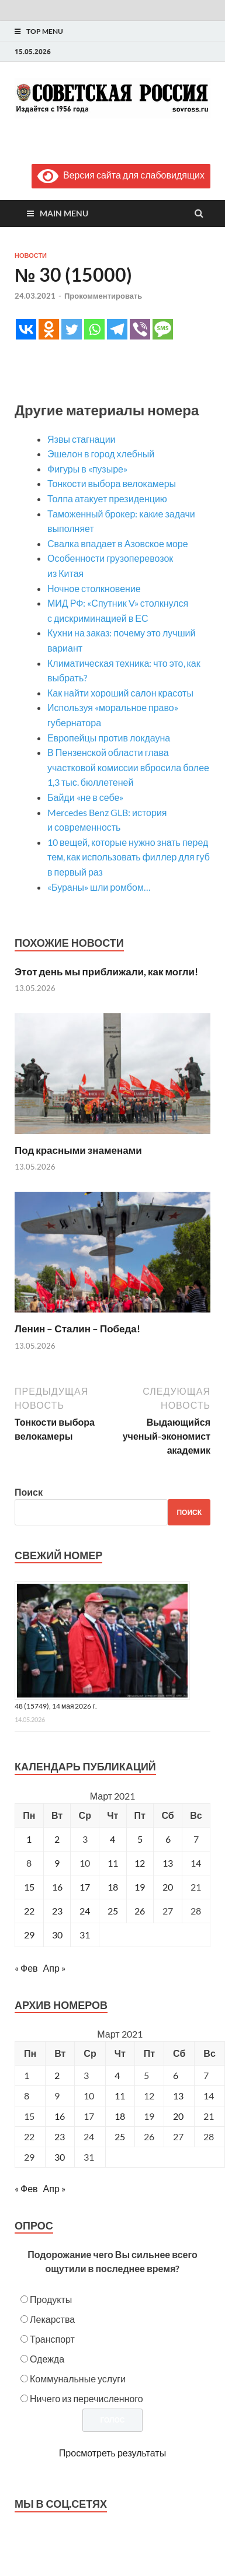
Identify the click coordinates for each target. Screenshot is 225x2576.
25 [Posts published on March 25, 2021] (120, 2136)
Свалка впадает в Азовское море (117, 543)
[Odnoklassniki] (49, 329)
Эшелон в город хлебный (100, 453)
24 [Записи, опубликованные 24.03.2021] (84, 1910)
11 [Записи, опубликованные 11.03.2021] (113, 1862)
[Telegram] (117, 329)
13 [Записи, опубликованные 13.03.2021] (167, 1862)
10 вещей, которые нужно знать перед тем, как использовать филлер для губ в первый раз (128, 856)
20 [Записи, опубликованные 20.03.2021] (167, 1886)
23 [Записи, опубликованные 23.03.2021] (57, 1910)
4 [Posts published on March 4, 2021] (117, 2075)
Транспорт (52, 2338)
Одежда (47, 2358)
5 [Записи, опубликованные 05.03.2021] (140, 1839)
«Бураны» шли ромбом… (99, 886)
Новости (31, 255)
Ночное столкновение (94, 588)
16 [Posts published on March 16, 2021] (59, 2116)
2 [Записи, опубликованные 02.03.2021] (57, 1839)
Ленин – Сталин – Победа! (77, 1328)
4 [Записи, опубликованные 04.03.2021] (112, 1839)
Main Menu (64, 213)
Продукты (51, 2299)
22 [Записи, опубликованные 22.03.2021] (29, 1910)
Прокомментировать (103, 295)
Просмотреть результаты (112, 2452)
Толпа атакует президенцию (107, 498)
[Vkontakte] (26, 329)
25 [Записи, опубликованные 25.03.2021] (113, 1910)
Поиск (29, 1491)
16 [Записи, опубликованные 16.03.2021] (57, 1886)
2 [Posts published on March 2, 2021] (57, 2075)
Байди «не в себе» (85, 797)
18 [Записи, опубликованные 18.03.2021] (113, 1886)
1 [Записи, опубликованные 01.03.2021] (29, 1839)
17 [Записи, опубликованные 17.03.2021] (84, 1886)
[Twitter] (71, 329)
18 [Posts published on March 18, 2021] (120, 2116)
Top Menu (44, 31)
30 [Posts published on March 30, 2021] (59, 2156)
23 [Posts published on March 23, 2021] (59, 2136)
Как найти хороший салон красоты (120, 692)
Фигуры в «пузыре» (88, 468)
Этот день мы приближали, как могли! (106, 971)
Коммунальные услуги (78, 2378)
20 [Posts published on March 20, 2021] (178, 2116)
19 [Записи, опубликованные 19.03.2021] (139, 1886)
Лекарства (52, 2319)
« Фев (26, 1967)
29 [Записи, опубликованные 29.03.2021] (29, 1934)
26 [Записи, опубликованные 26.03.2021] (139, 1910)
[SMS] (163, 329)
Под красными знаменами (78, 1150)
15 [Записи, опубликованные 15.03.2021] (29, 1886)
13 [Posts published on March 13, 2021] (178, 2095)
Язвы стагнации (81, 438)
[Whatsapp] (94, 329)
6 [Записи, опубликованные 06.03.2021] (168, 1839)
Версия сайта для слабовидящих (121, 174)
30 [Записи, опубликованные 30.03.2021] (57, 1934)
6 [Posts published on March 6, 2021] (175, 2075)
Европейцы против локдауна (108, 737)
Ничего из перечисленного (86, 2398)
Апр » (54, 1967)
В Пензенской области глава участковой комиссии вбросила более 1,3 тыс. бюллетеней (128, 767)
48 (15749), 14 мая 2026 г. (56, 1706)
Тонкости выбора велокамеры (111, 483)
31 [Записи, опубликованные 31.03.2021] (84, 1934)
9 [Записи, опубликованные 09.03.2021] (57, 1862)
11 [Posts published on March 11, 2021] (120, 2095)
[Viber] (140, 329)
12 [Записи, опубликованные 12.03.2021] (139, 1862)
